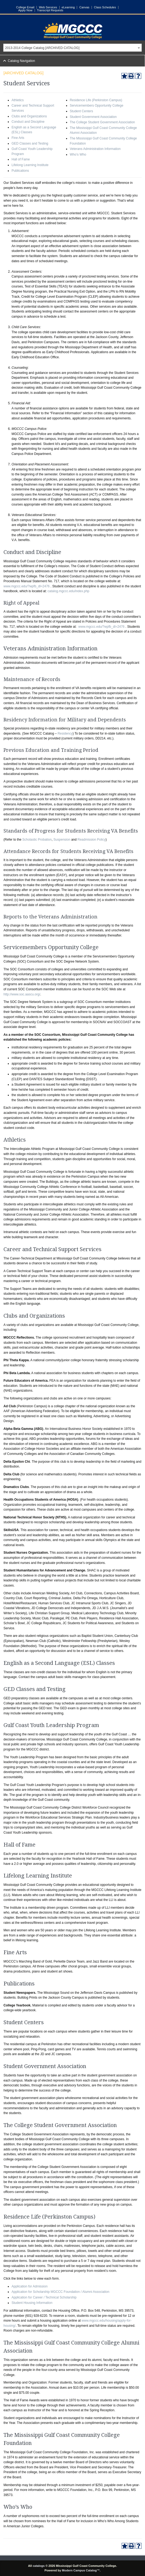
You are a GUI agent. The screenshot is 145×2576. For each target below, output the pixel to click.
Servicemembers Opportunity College (96, 105)
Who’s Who (78, 154)
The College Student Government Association (102, 122)
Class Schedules (105, 7)
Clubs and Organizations (29, 116)
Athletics (18, 100)
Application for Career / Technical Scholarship (44, 2297)
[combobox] (72, 48)
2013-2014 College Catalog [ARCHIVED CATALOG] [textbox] (42, 48)
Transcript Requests (50, 10)
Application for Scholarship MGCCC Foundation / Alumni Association (60, 2292)
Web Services (48, 7)
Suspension (61, 839)
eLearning (68, 7)
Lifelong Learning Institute (30, 165)
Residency (65, 733)
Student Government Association (93, 117)
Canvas (84, 7)
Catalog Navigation (21, 61)
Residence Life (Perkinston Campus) (96, 100)
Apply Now (25, 10)
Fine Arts (18, 138)
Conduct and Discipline (28, 122)
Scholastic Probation (37, 839)
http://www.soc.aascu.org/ (21, 994)
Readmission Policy (92, 839)
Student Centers (81, 111)
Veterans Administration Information (95, 149)
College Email (25, 7)
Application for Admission (30, 2286)
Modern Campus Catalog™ (81, 2570)
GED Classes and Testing (30, 143)
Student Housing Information (32, 2303)
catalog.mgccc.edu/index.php (68, 591)
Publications (20, 171)
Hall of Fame (21, 159)
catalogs (39, 2565)
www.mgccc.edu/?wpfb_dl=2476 (26, 586)
